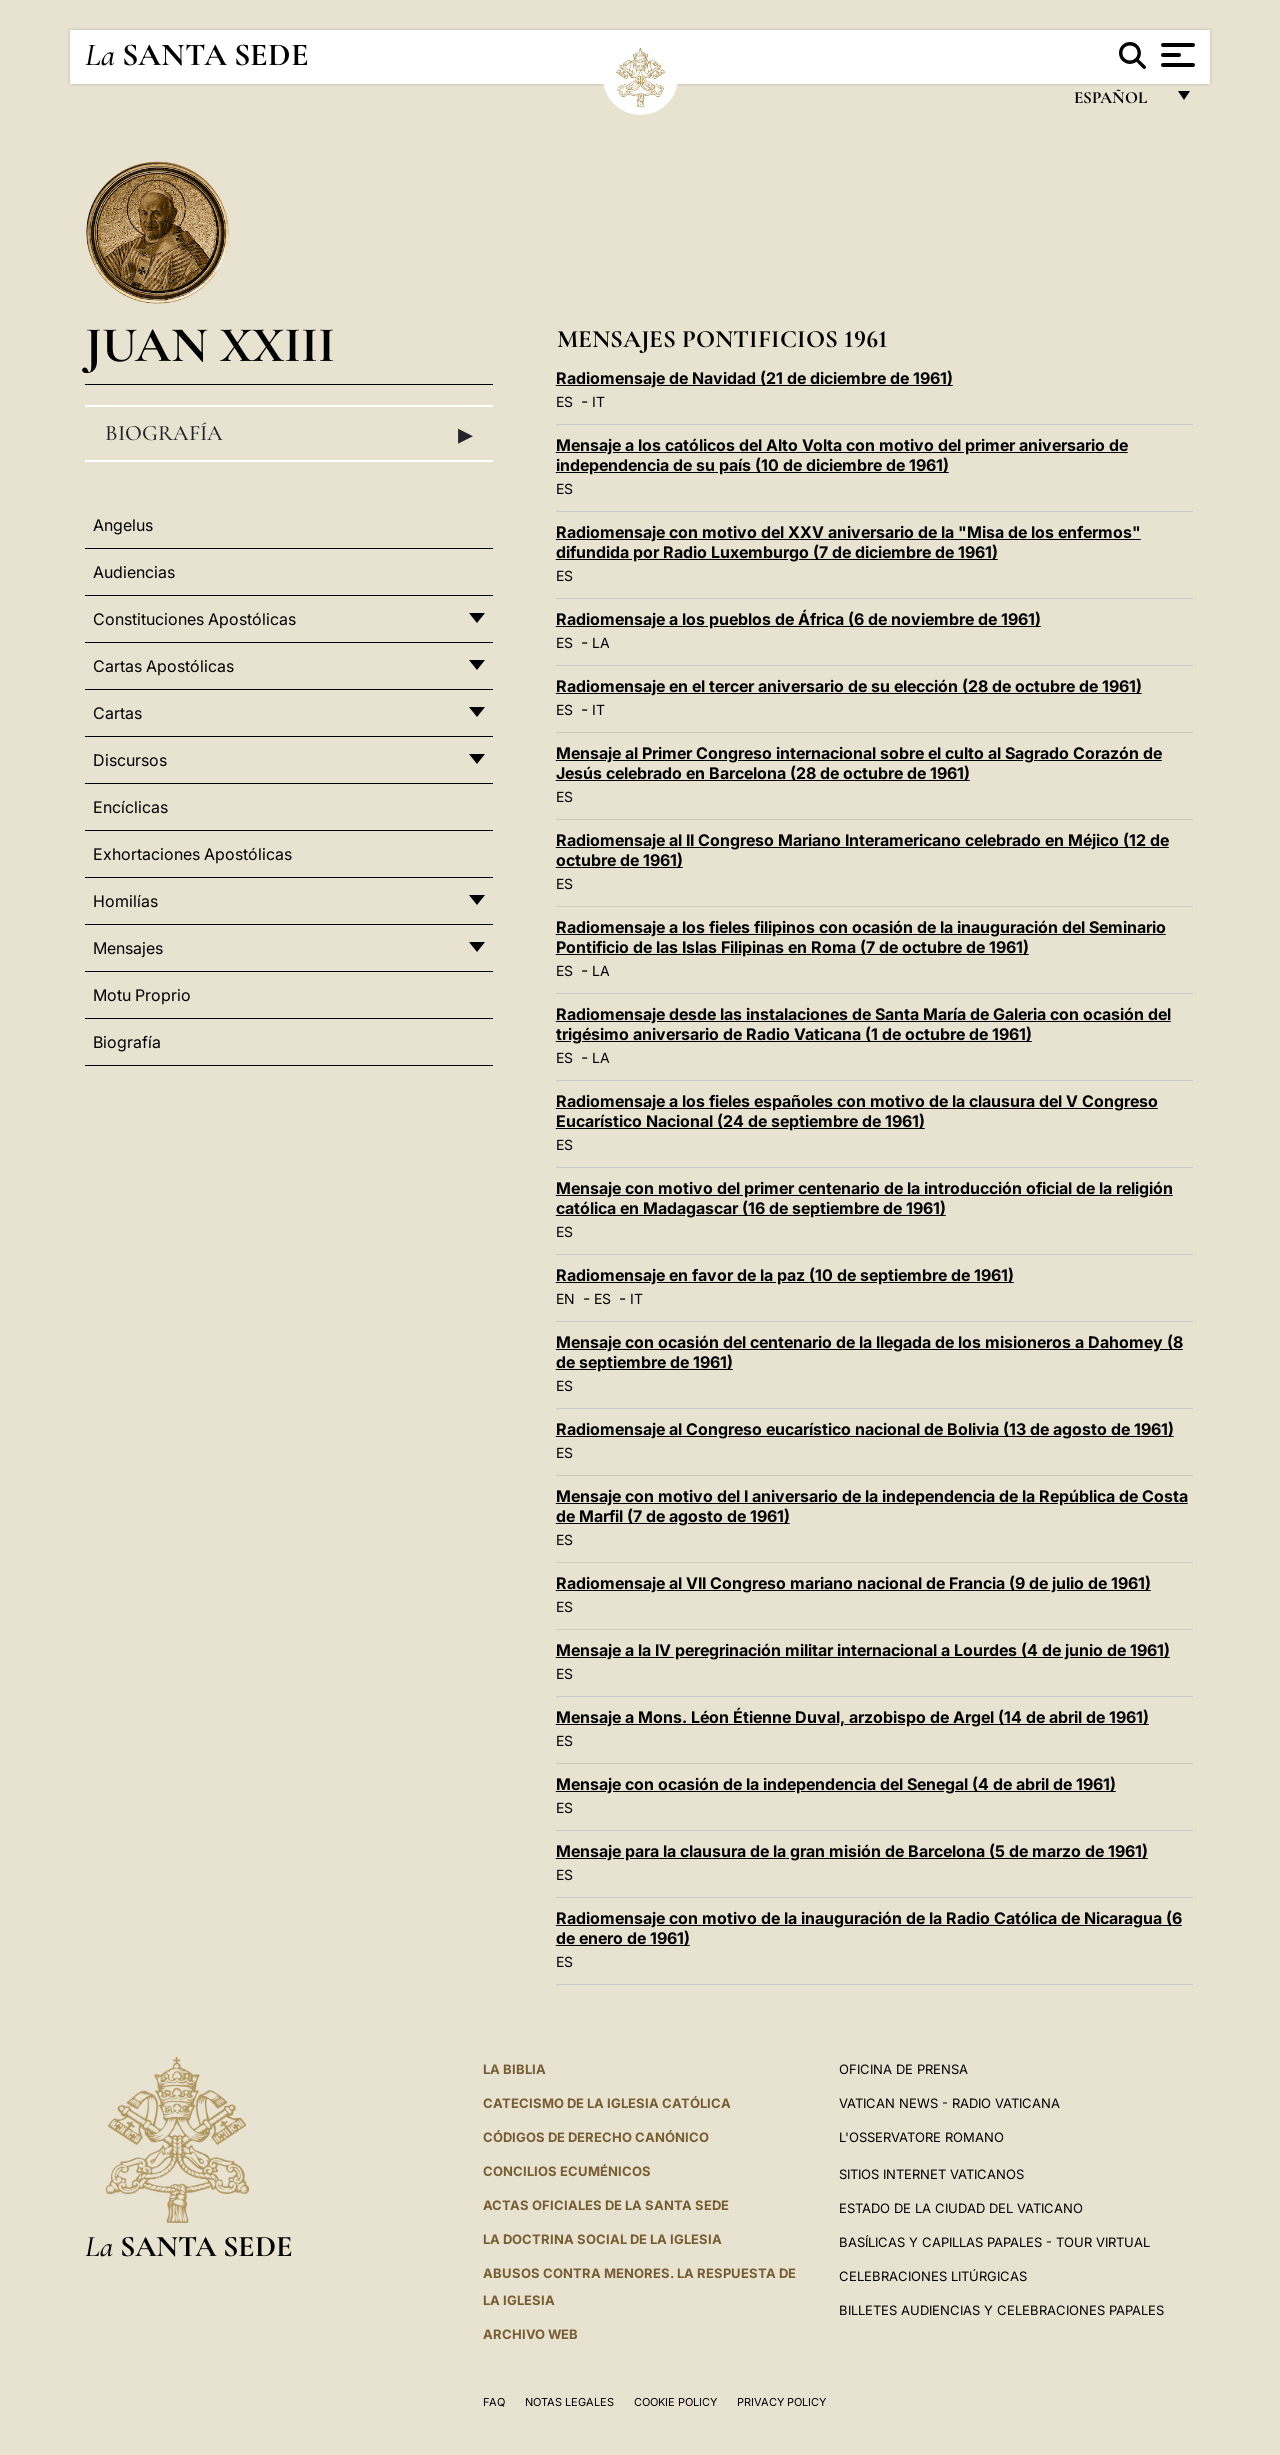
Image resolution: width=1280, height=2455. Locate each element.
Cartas (117, 713)
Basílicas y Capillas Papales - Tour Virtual (994, 2242)
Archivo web (530, 2334)
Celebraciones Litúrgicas (933, 2276)
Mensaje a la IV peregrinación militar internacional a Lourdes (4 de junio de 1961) (863, 1650)
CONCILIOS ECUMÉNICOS (567, 2171)
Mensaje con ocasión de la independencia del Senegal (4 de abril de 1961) (836, 1784)
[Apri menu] (1175, 55)
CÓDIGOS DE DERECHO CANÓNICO (596, 2137)
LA (601, 642)
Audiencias (134, 572)
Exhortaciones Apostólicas (192, 854)
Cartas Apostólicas (163, 666)
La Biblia (514, 2069)
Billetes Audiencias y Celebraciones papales (1001, 2310)
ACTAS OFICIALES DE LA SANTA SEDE (606, 2205)
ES (564, 401)
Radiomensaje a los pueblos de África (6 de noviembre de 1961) (798, 619)
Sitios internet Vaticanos (931, 2174)
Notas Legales (569, 2402)
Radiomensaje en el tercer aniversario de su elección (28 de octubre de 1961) (849, 686)
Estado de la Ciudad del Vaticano (961, 2208)
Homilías (125, 901)
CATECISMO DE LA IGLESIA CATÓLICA (607, 2103)
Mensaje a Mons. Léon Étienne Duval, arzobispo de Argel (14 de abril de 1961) (852, 1717)
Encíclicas (130, 807)
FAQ (494, 2402)
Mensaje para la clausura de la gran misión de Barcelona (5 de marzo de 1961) (852, 1851)
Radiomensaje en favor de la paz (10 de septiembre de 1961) (785, 1275)
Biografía (289, 434)
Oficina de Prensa (903, 2069)
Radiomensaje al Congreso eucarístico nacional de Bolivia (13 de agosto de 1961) (865, 1429)
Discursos (130, 760)
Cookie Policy (675, 2402)
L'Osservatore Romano (921, 2137)
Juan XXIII (210, 344)
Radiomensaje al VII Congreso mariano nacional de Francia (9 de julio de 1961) (853, 1583)
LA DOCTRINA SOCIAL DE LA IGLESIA (602, 2239)
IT (598, 401)
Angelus (123, 525)
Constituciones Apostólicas (194, 619)
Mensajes (128, 948)
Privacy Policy (781, 2402)
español (1118, 102)
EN (565, 1298)
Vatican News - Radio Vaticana (949, 2103)
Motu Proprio (142, 995)
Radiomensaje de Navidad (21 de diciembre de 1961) (754, 378)
